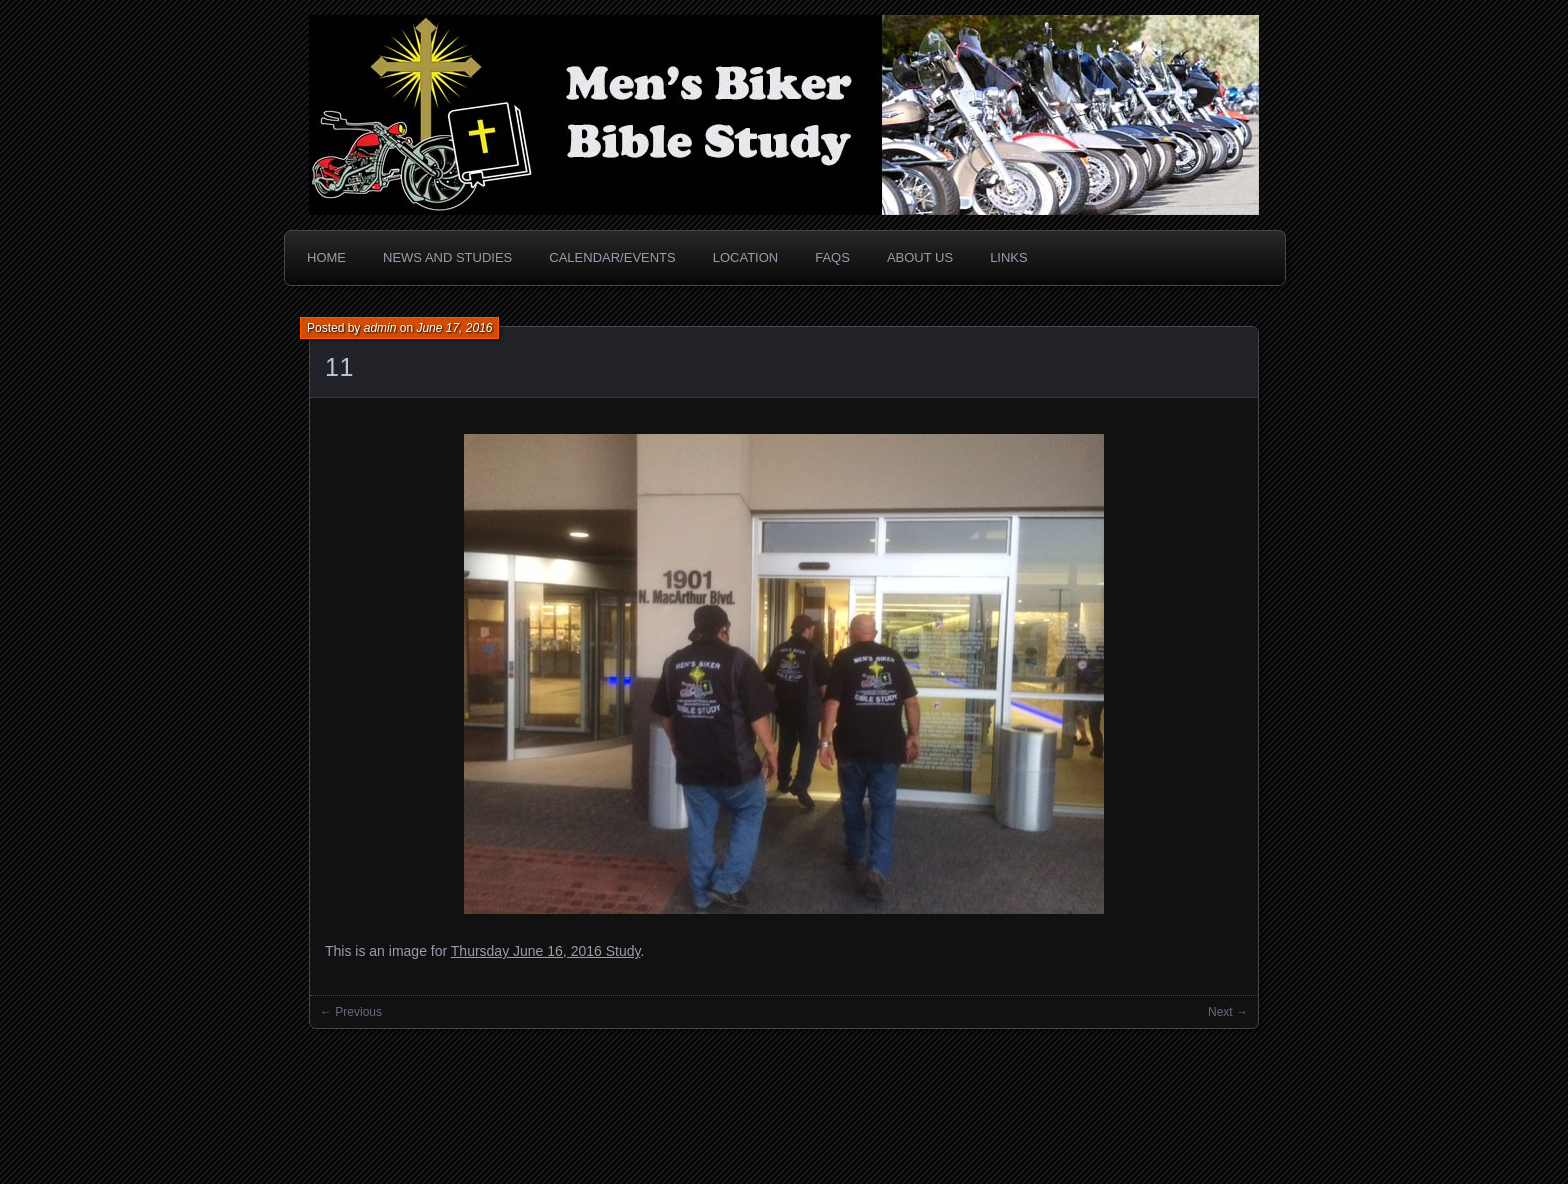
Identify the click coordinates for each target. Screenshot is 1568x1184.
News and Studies (447, 257)
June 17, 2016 (454, 328)
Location (746, 257)
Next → (1228, 1012)
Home (326, 257)
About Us (920, 257)
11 (339, 367)
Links (1009, 257)
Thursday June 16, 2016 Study (546, 951)
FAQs (832, 257)
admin (380, 328)
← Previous (351, 1012)
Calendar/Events (612, 257)
